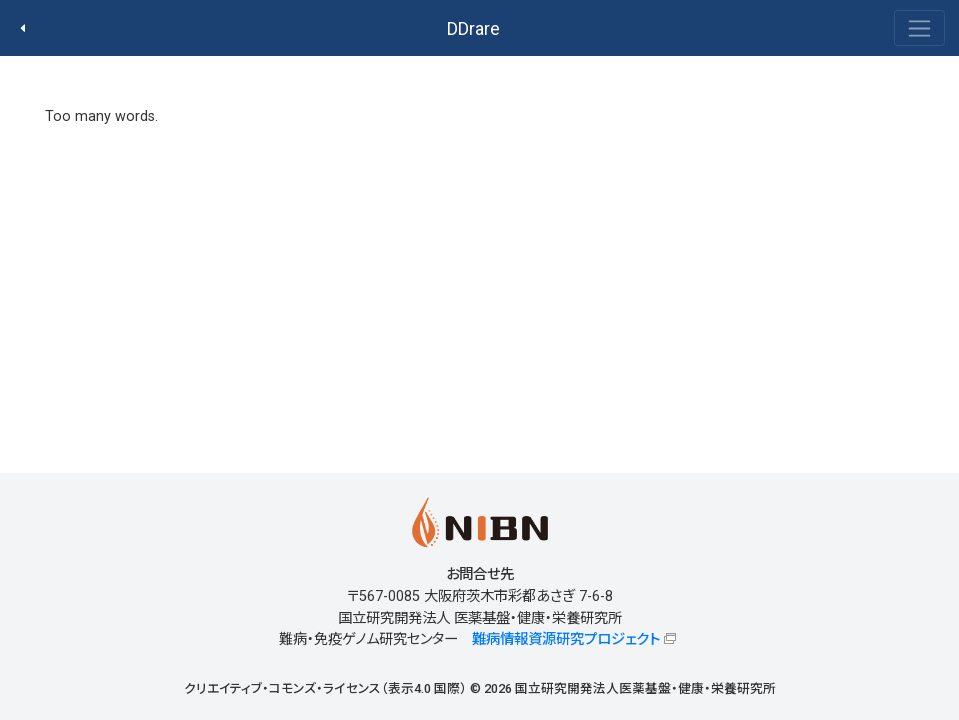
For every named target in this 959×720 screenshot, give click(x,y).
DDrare (473, 28)
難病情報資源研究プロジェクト (566, 639)
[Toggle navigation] (919, 28)
